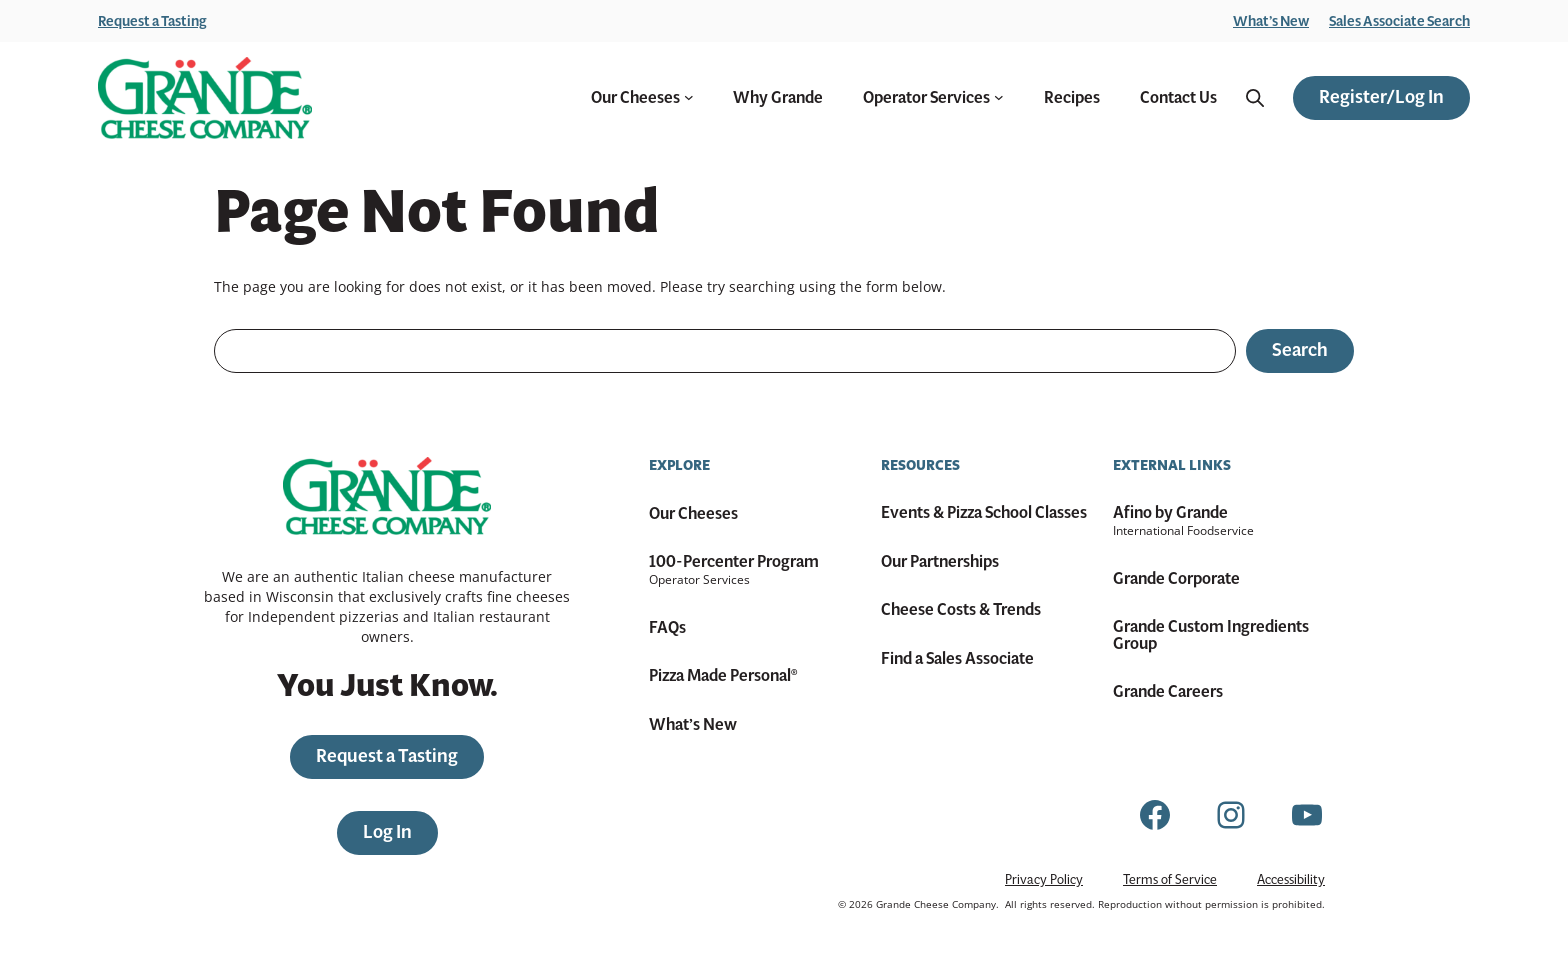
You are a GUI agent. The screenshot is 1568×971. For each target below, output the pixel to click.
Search (1300, 350)
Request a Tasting (152, 21)
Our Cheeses (642, 98)
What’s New (1271, 21)
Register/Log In (1381, 97)
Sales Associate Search (1399, 21)
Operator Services (933, 98)
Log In (387, 832)
